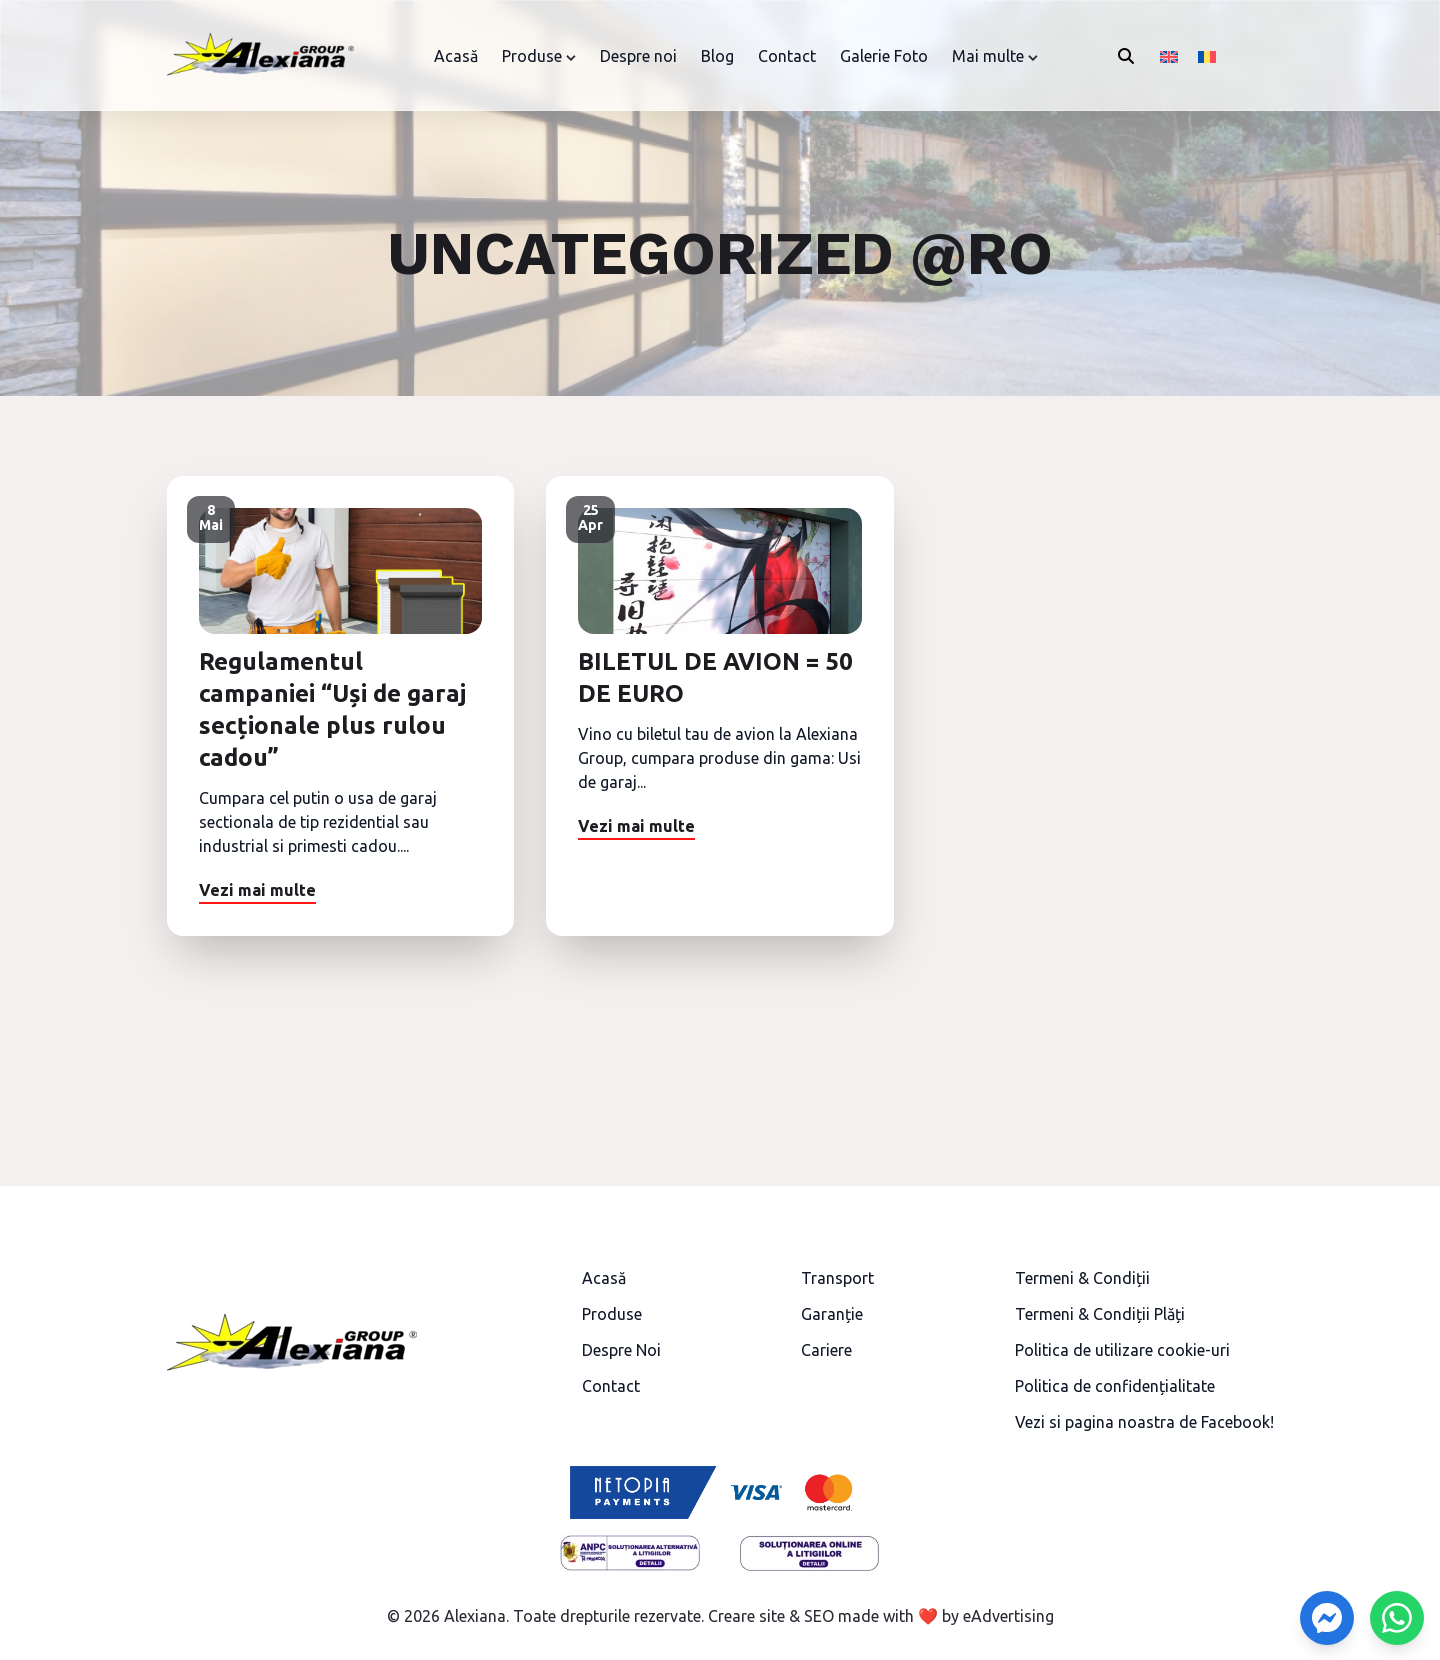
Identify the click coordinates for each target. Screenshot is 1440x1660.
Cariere (826, 1350)
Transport (837, 1278)
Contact (787, 56)
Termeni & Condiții (1082, 1278)
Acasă (456, 56)
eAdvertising (1008, 1616)
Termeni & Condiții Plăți (1100, 1314)
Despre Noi (621, 1350)
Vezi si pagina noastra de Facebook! (1144, 1422)
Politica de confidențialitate (1115, 1386)
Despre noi (638, 56)
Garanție (832, 1314)
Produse (532, 56)
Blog (717, 56)
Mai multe (988, 56)
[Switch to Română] (1207, 55)
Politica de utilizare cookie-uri (1122, 1350)
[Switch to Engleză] (1169, 55)
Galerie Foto (884, 56)
